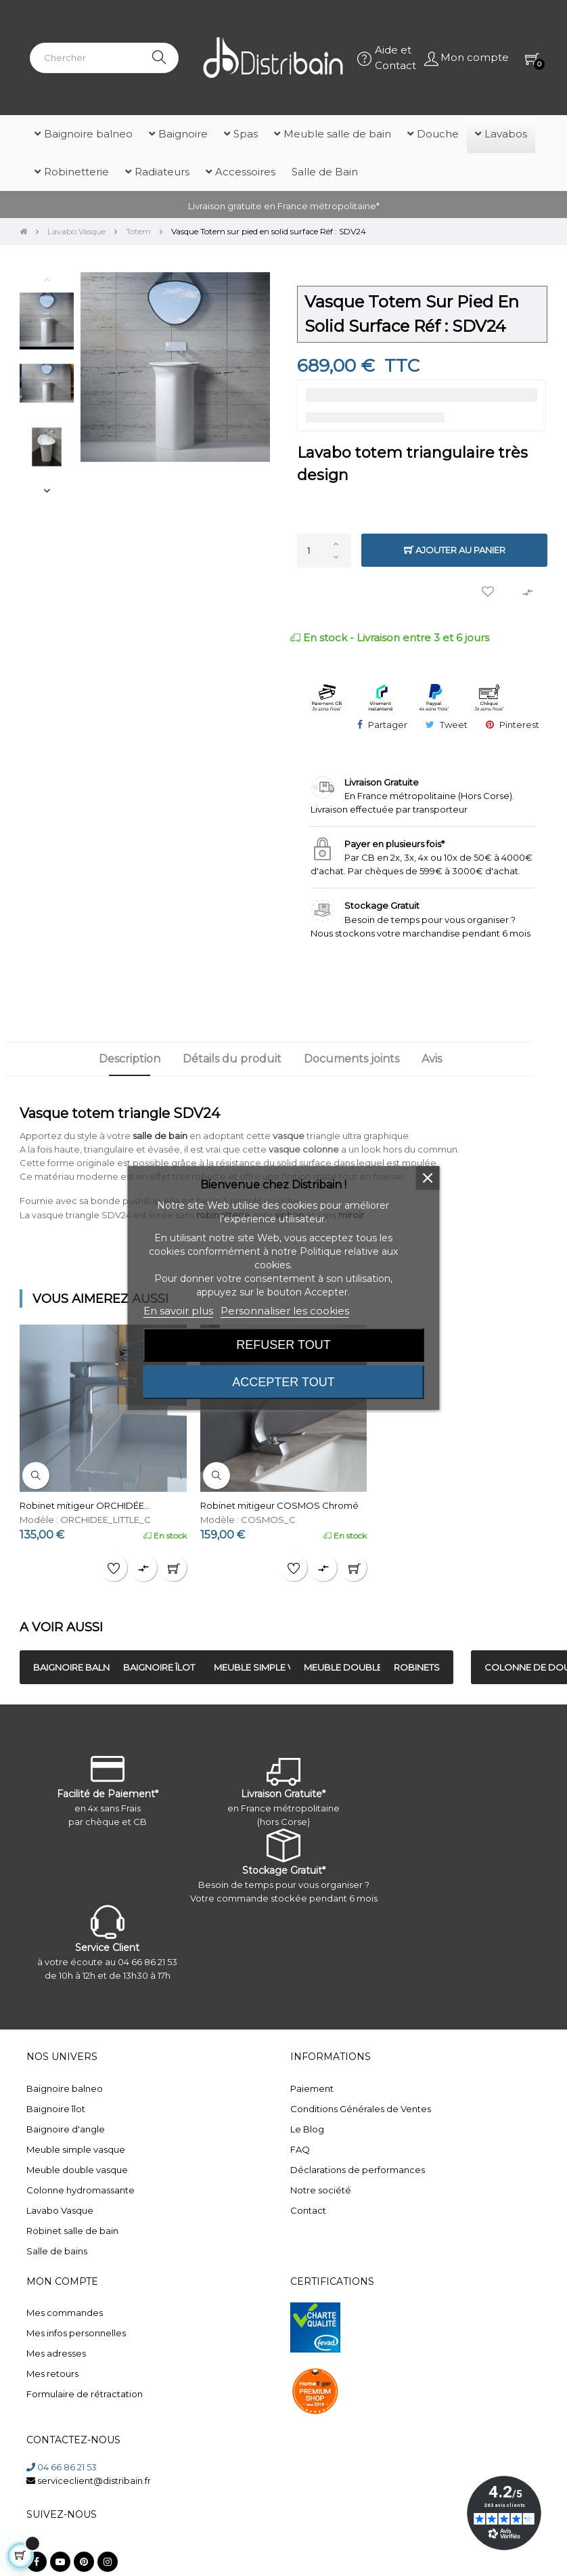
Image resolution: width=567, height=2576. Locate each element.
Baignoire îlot (55, 2108)
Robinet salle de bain (72, 2230)
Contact (308, 2210)
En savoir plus (178, 1310)
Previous (47, 279)
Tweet (454, 724)
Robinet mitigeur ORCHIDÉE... (85, 1505)
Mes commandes (64, 2312)
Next (47, 490)
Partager (387, 724)
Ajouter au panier (454, 550)
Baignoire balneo (64, 2088)
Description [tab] (129, 1058)
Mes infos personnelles (76, 2332)
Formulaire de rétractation (84, 2393)
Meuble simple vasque (75, 2149)
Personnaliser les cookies (285, 1310)
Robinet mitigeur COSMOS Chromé (279, 1505)
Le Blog (307, 2129)
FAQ (300, 2149)
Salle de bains (56, 2251)
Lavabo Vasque (59, 2210)
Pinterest (519, 724)
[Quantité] (324, 550)
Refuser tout (283, 1345)
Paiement (312, 2088)
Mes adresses (56, 2353)
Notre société (320, 2190)
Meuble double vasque (77, 2169)
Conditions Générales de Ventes (360, 2108)
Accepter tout (283, 1382)
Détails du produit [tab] (232, 1058)
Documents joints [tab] (351, 1058)
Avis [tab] (432, 1058)
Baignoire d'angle (65, 2129)
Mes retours (52, 2373)
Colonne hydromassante (80, 2190)
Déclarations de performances (357, 2169)
